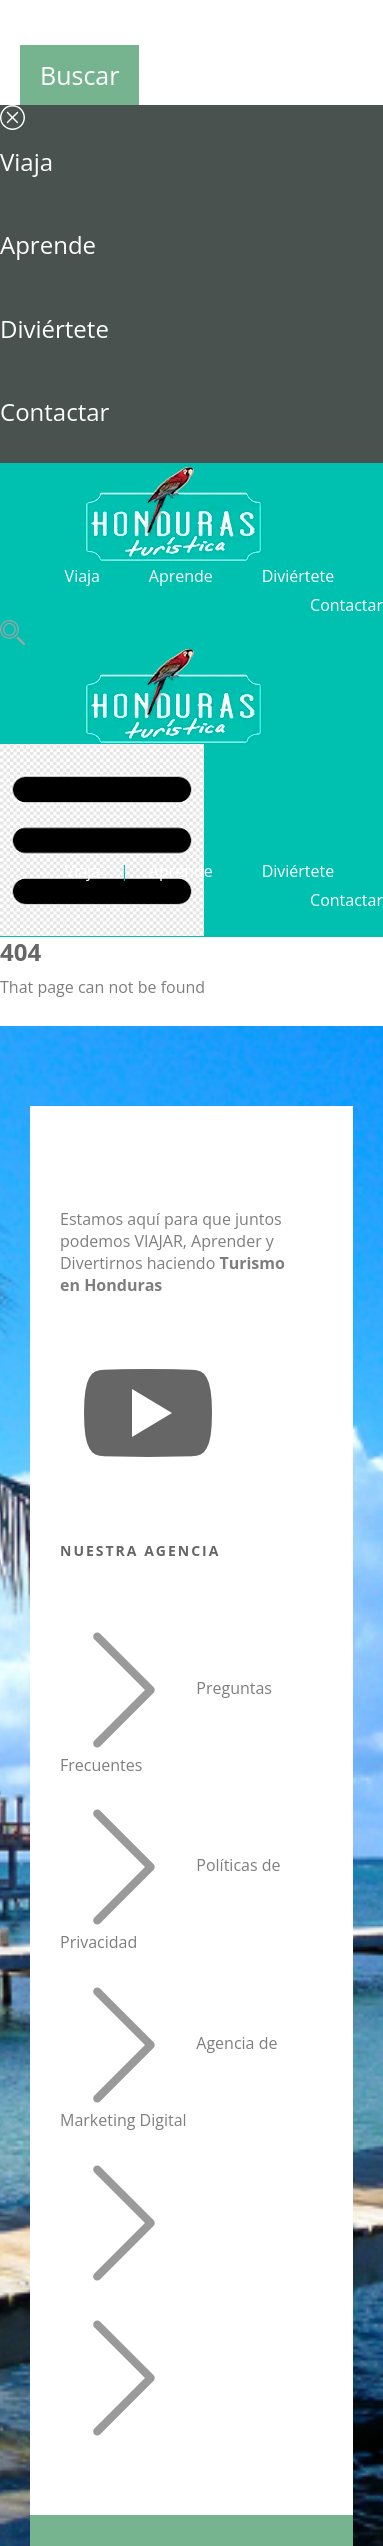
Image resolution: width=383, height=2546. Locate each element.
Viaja (26, 161)
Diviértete (54, 328)
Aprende (48, 244)
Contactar (54, 411)
